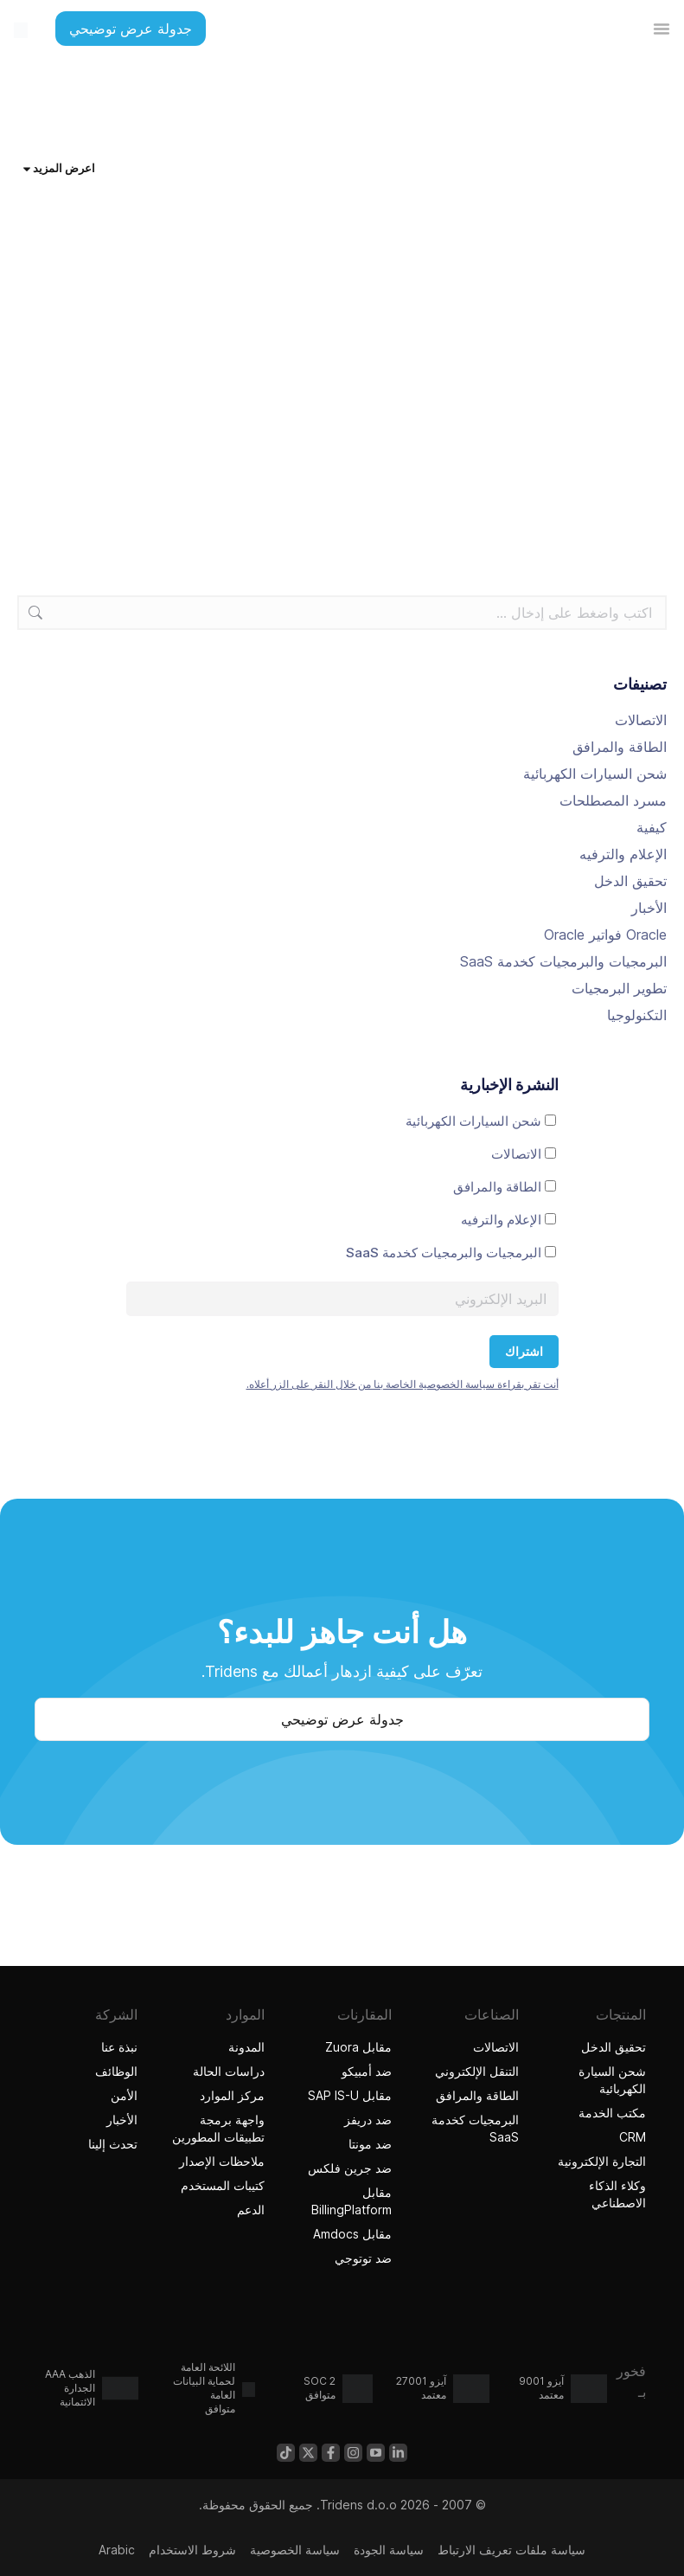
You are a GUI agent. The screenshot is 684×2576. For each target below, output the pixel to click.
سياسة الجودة (389, 2549)
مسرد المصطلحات (613, 800)
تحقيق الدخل (630, 881)
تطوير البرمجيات (619, 988)
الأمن (124, 2095)
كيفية (651, 827)
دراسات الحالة (229, 2071)
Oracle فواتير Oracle (605, 934)
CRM (632, 2137)
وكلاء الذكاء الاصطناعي (596, 2194)
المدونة (246, 2047)
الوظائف (116, 2071)
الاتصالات (641, 720)
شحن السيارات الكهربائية (595, 773)
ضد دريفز (368, 2119)
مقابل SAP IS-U (350, 2095)
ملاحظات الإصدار (222, 2161)
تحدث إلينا (112, 2143)
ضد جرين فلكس (350, 2168)
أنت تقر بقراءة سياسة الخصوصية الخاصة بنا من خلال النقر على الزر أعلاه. (402, 1384)
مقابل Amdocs (352, 2233)
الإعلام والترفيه (623, 854)
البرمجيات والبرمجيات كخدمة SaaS (563, 961)
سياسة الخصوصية (295, 2549)
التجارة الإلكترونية (602, 2161)
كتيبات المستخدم (223, 2185)
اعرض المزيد (59, 168)
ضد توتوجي (361, 2258)
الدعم (251, 2209)
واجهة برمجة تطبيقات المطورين (218, 2128)
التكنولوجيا (637, 1015)
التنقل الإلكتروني (477, 2071)
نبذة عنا (119, 2047)
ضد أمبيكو (367, 2071)
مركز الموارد (232, 2095)
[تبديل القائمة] (661, 28)
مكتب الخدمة (612, 2112)
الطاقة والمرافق (619, 746)
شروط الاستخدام (192, 2549)
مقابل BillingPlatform (351, 2201)
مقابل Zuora (358, 2047)
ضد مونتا (370, 2143)
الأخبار (649, 907)
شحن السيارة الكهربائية (612, 2080)
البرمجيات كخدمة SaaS (475, 2128)
